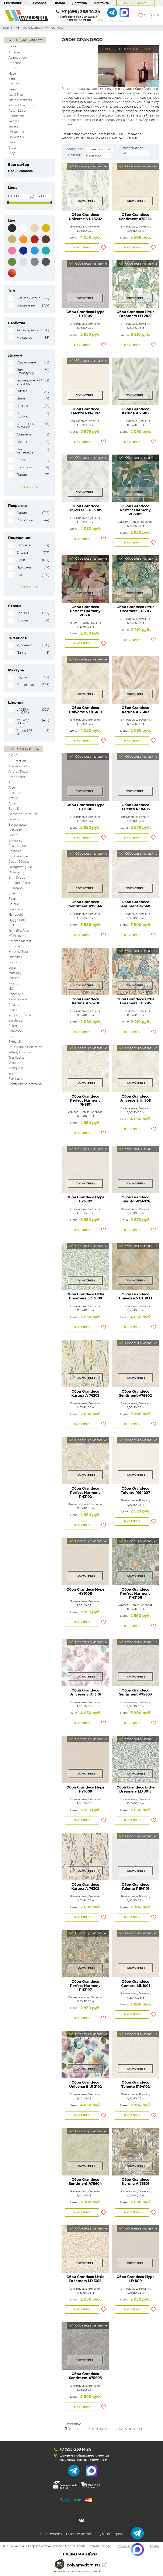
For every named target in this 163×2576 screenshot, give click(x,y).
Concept (14, 63)
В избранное (103, 247)
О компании (12, 3)
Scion (12, 1026)
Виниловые (26, 305)
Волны (22, 442)
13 (115, 2429)
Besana (13, 819)
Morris (13, 983)
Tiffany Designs (19, 1052)
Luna (12, 967)
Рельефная (25, 684)
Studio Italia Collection (25, 1047)
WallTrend (15, 1063)
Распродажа (51, 2534)
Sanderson (16, 1020)
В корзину (82, 247)
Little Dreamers (20, 100)
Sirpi (11, 1036)
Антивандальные (27, 330)
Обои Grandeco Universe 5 (85, 217)
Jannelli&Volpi (18, 930)
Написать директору (118, 20)
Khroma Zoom (19, 952)
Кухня (21, 560)
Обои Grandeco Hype (85, 314)
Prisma (13, 1005)
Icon (11, 79)
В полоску (23, 415)
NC (10, 989)
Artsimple (15, 793)
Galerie (13, 904)
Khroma (14, 946)
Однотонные (26, 362)
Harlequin (15, 914)
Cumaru (14, 68)
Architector (16, 777)
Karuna (13, 84)
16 (130, 2429)
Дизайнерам (111, 2534)
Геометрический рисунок (27, 382)
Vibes (12, 148)
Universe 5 (16, 137)
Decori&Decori (19, 862)
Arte (11, 787)
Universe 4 (16, 132)
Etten (12, 893)
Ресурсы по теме (129, 2546)
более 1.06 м (24, 732)
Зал (19, 575)
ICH (11, 925)
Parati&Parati (18, 999)
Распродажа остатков (25, 1084)
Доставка (79, 3)
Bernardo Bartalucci (23, 814)
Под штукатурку (25, 371)
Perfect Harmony (21, 105)
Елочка (22, 460)
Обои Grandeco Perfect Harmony (135, 510)
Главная (8, 27)
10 (101, 2429)
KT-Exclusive (17, 936)
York (11, 1073)
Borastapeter (18, 824)
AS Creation (17, 761)
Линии (22, 474)
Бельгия (23, 613)
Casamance (17, 846)
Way (11, 153)
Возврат (39, 3)
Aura (11, 803)
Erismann (15, 888)
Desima (14, 872)
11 (106, 2429)
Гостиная (23, 545)
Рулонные (24, 645)
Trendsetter (17, 1057)
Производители (32, 27)
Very (11, 142)
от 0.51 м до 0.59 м (23, 711)
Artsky (13, 798)
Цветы (21, 398)
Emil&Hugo (16, 877)
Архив (154, 2546)
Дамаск (22, 406)
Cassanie (14, 851)
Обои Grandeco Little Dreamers (136, 314)
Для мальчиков (25, 451)
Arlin (11, 782)
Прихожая (24, 567)
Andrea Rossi (18, 772)
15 (125, 2429)
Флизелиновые (27, 298)
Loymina (14, 962)
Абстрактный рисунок (27, 425)
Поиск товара (135, 2)
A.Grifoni (14, 756)
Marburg (14, 973)
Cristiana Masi (18, 856)
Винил (22, 512)
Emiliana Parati (19, 883)
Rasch (12, 1010)
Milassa (13, 978)
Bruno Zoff (16, 840)
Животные (25, 467)
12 (110, 2429)
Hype (12, 73)
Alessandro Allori (21, 766)
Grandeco (15, 909)
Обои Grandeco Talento (85, 411)
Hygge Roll (16, 920)
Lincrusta (15, 957)
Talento (14, 121)
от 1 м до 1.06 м (23, 722)
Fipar (12, 899)
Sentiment (16, 116)
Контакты (102, 3)
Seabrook (15, 1031)
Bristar (13, 835)
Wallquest (15, 1068)
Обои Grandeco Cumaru (135, 1984)
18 (140, 2429)
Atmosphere (17, 58)
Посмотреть (85, 200)
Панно (22, 652)
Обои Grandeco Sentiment (135, 217)
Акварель (24, 434)
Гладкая (22, 677)
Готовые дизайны (81, 2534)
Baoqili (13, 809)
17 (135, 2429)
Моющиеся (25, 337)
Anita (12, 47)
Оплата (59, 3)
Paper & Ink (16, 994)
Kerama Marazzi (20, 941)
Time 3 (13, 126)
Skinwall (14, 1042)
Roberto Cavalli (19, 1015)
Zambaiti (15, 1079)
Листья (22, 391)
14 (120, 2429)
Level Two (15, 95)
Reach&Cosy (17, 110)
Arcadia (14, 52)
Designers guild (20, 867)
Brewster (15, 830)
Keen (12, 89)
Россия (22, 620)
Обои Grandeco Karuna (135, 411)
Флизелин (25, 520)
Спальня (23, 552)
